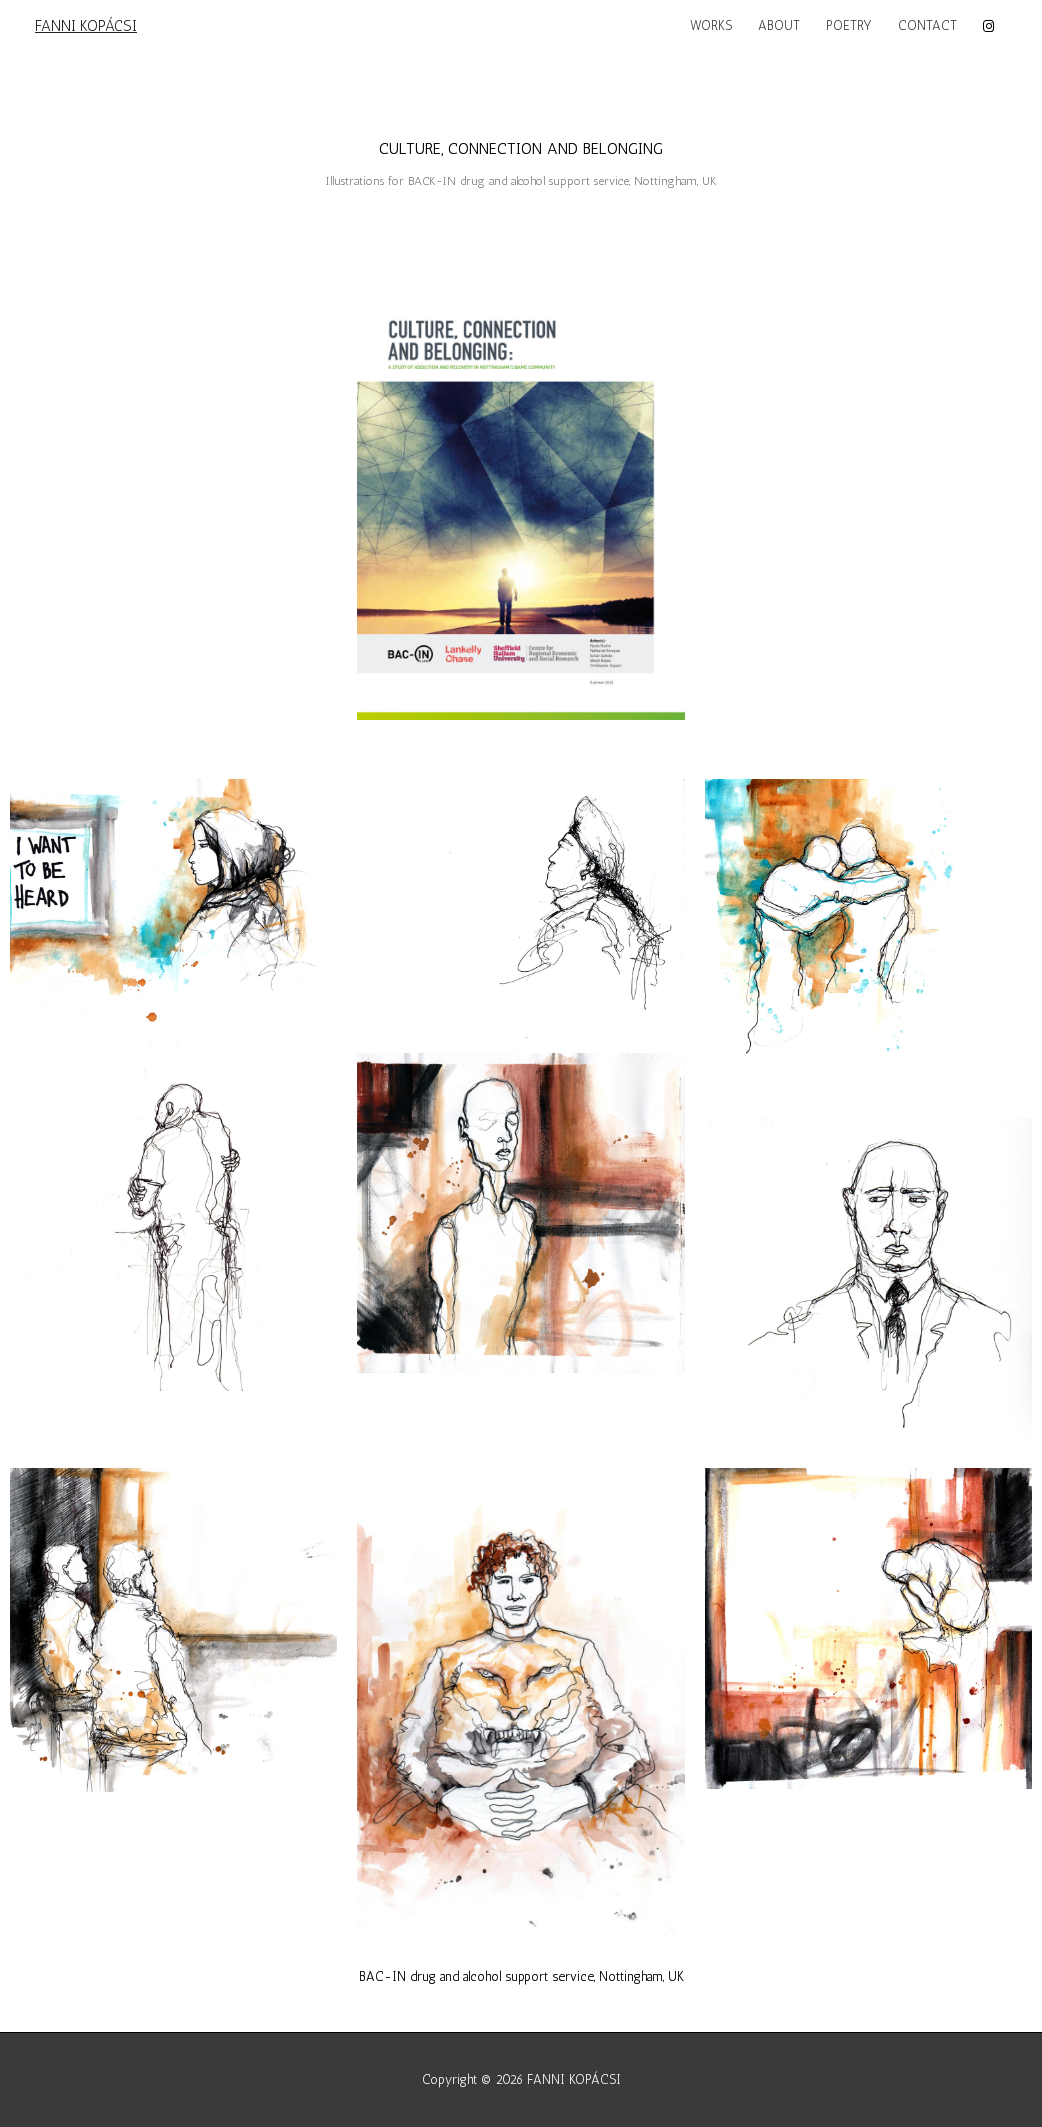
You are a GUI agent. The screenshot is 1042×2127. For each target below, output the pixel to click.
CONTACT (927, 25)
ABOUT (779, 25)
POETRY (849, 25)
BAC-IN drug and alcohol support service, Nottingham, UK (521, 1976)
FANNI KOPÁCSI (86, 26)
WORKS (711, 25)
